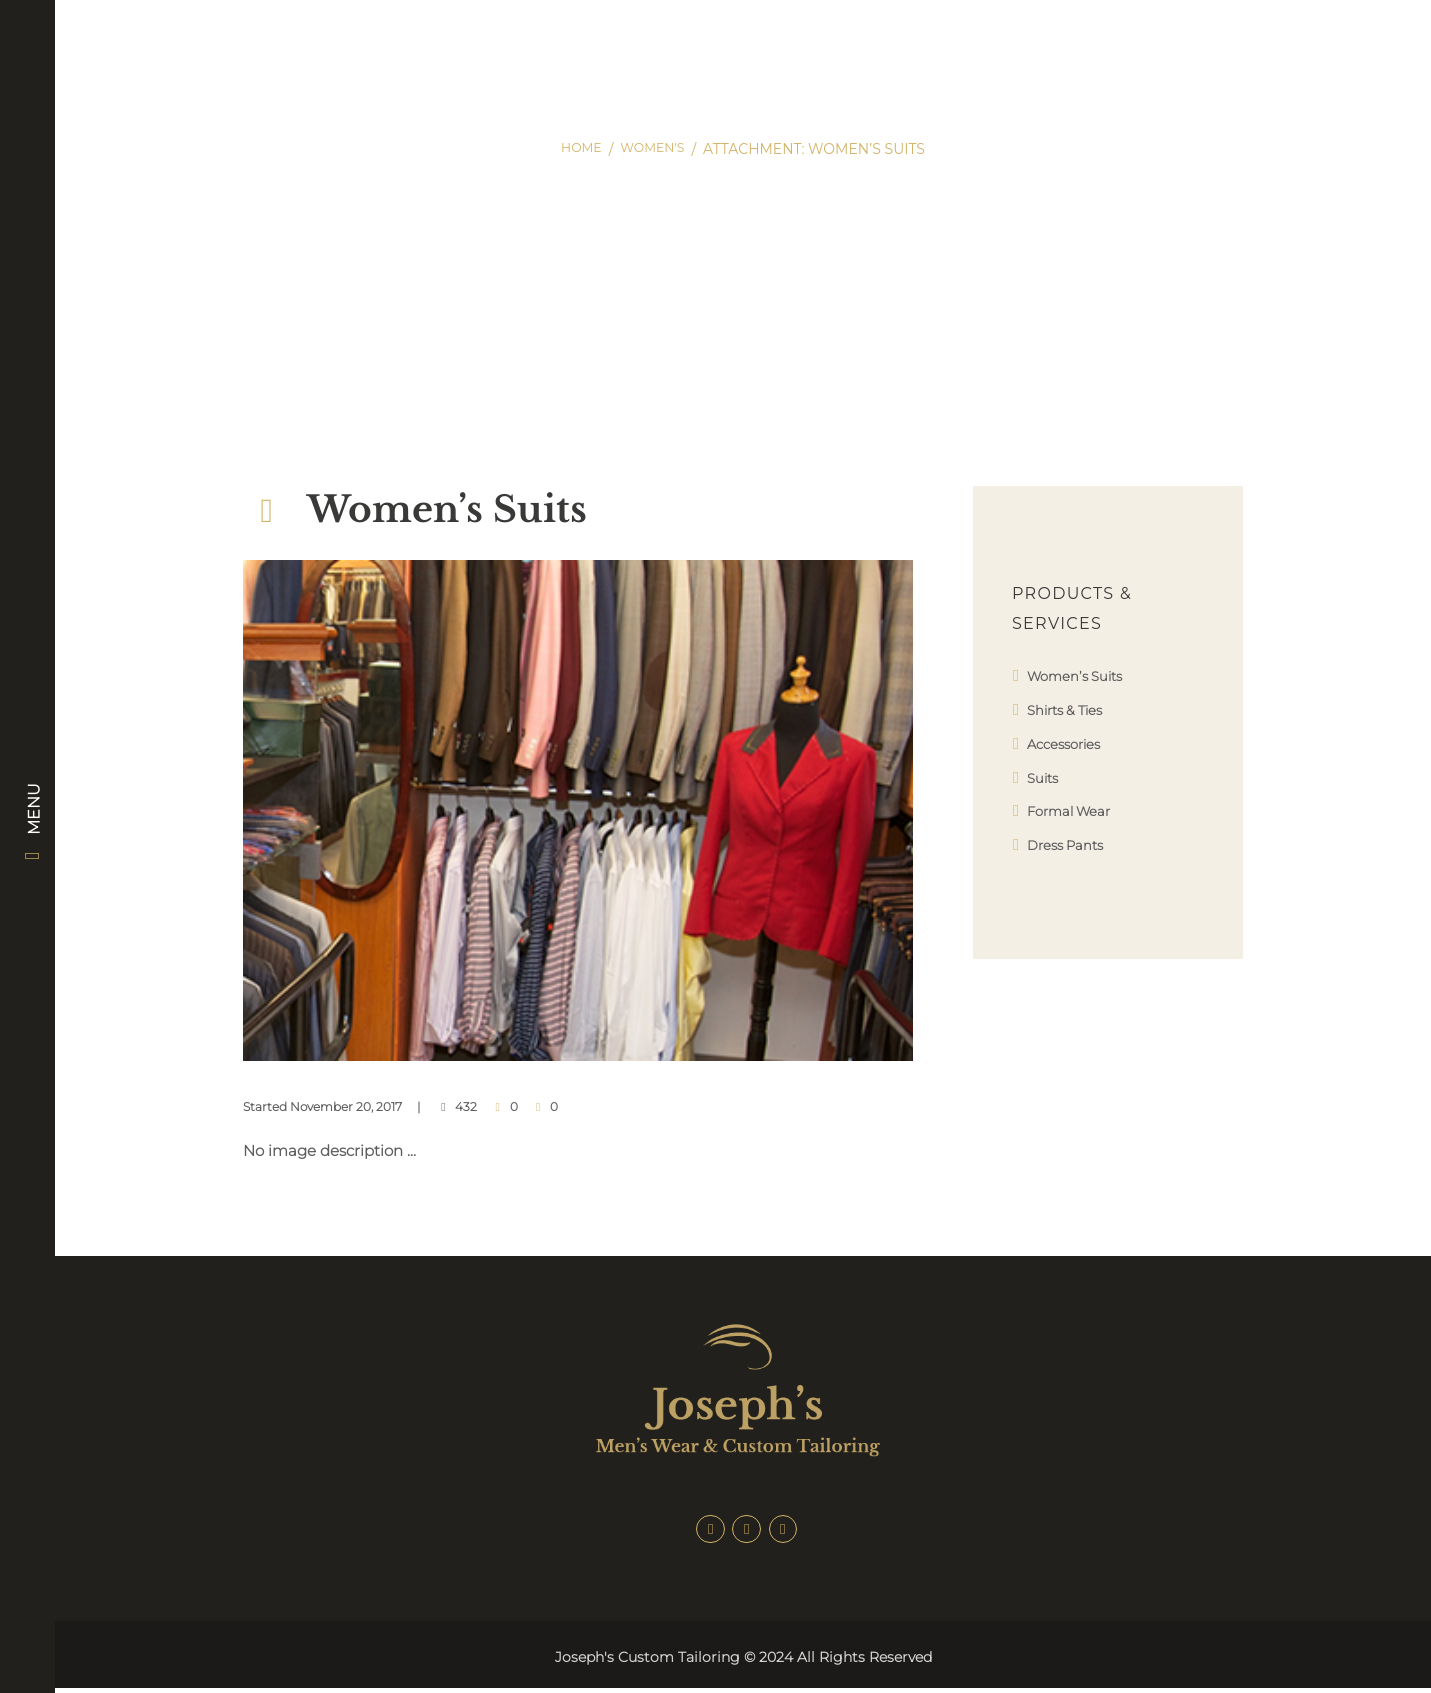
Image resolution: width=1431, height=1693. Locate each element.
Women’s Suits (1081, 675)
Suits (1045, 777)
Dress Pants (1071, 844)
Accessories (1069, 743)
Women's (655, 149)
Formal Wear (1075, 810)
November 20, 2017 (346, 1106)
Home (577, 149)
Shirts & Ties (1071, 709)
